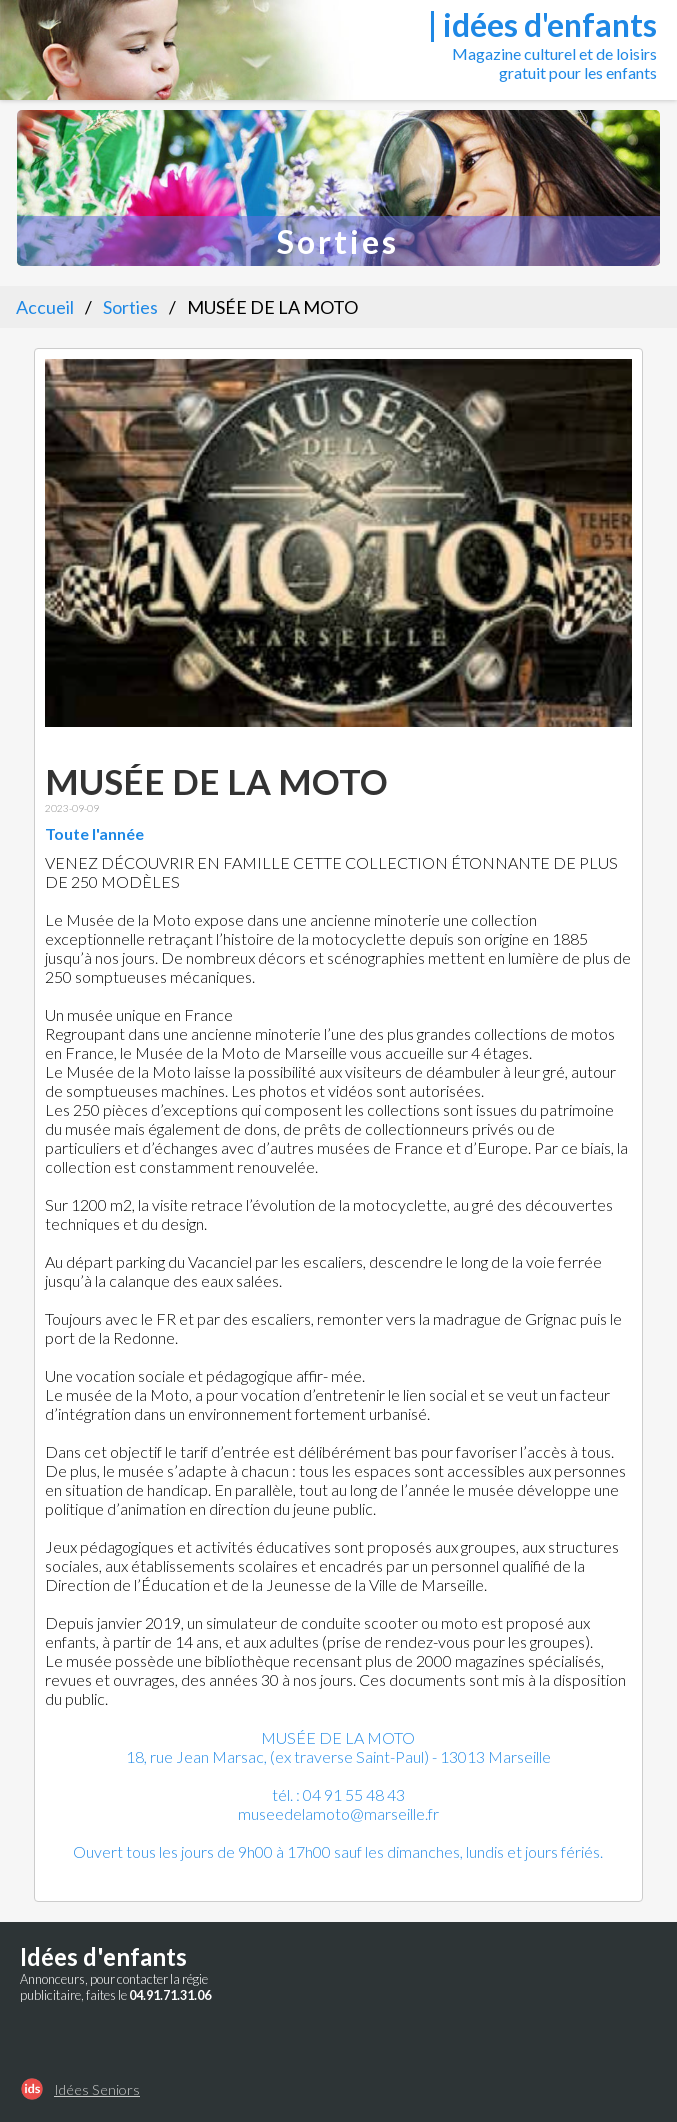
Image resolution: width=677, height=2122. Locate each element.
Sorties (130, 307)
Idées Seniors (97, 2089)
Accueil (45, 307)
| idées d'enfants (542, 24)
